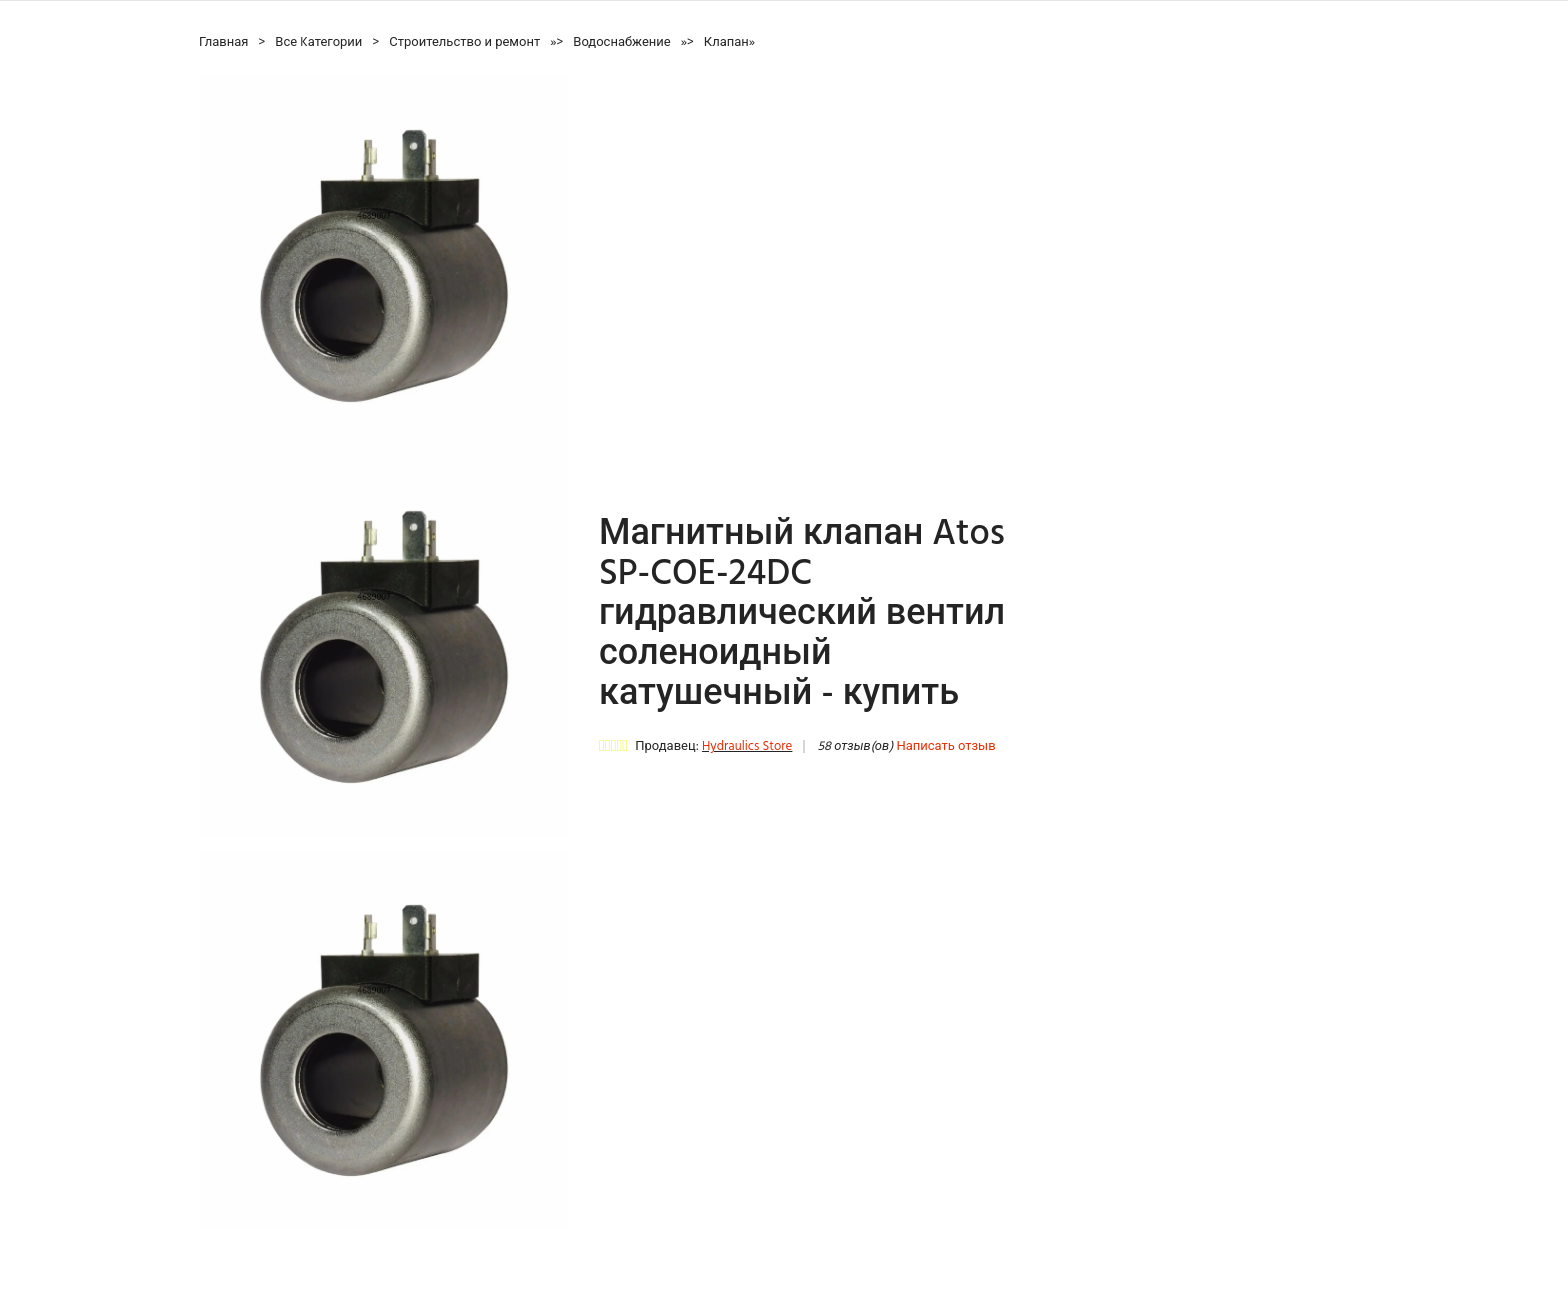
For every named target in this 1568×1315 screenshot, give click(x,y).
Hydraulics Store (747, 746)
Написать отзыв (945, 746)
